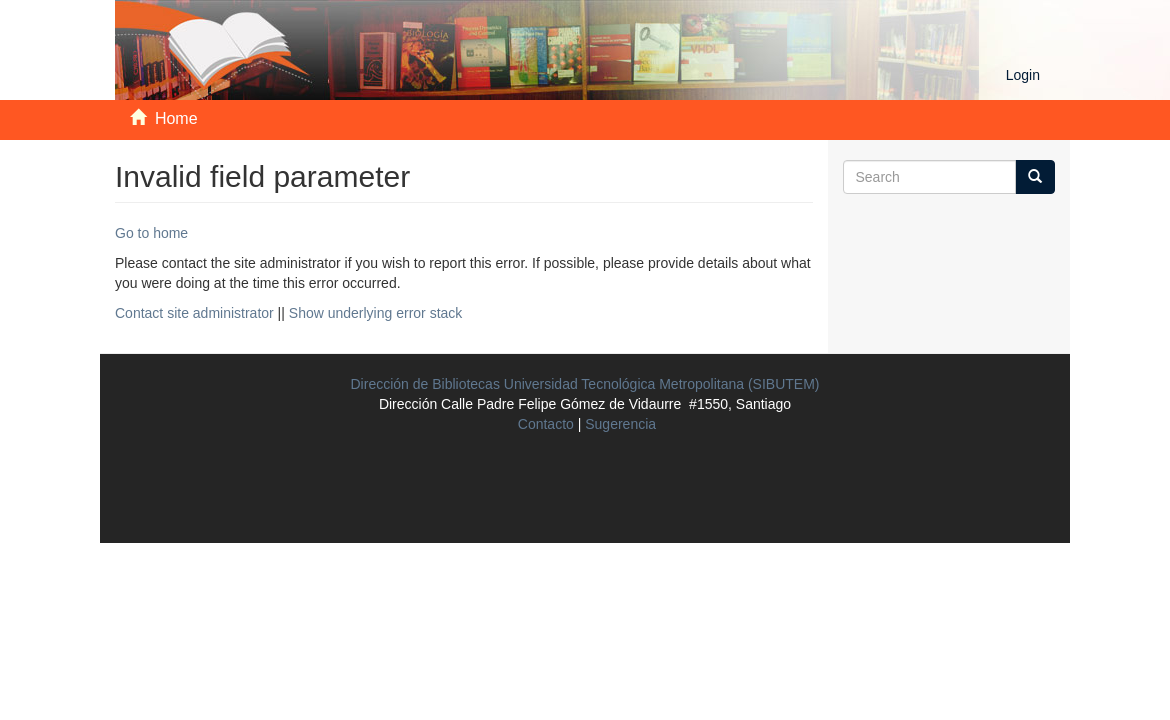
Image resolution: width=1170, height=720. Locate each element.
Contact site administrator (194, 313)
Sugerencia (620, 424)
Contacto (546, 424)
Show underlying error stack (376, 313)
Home (176, 118)
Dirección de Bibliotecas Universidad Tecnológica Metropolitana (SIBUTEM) (585, 384)
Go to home (151, 233)
